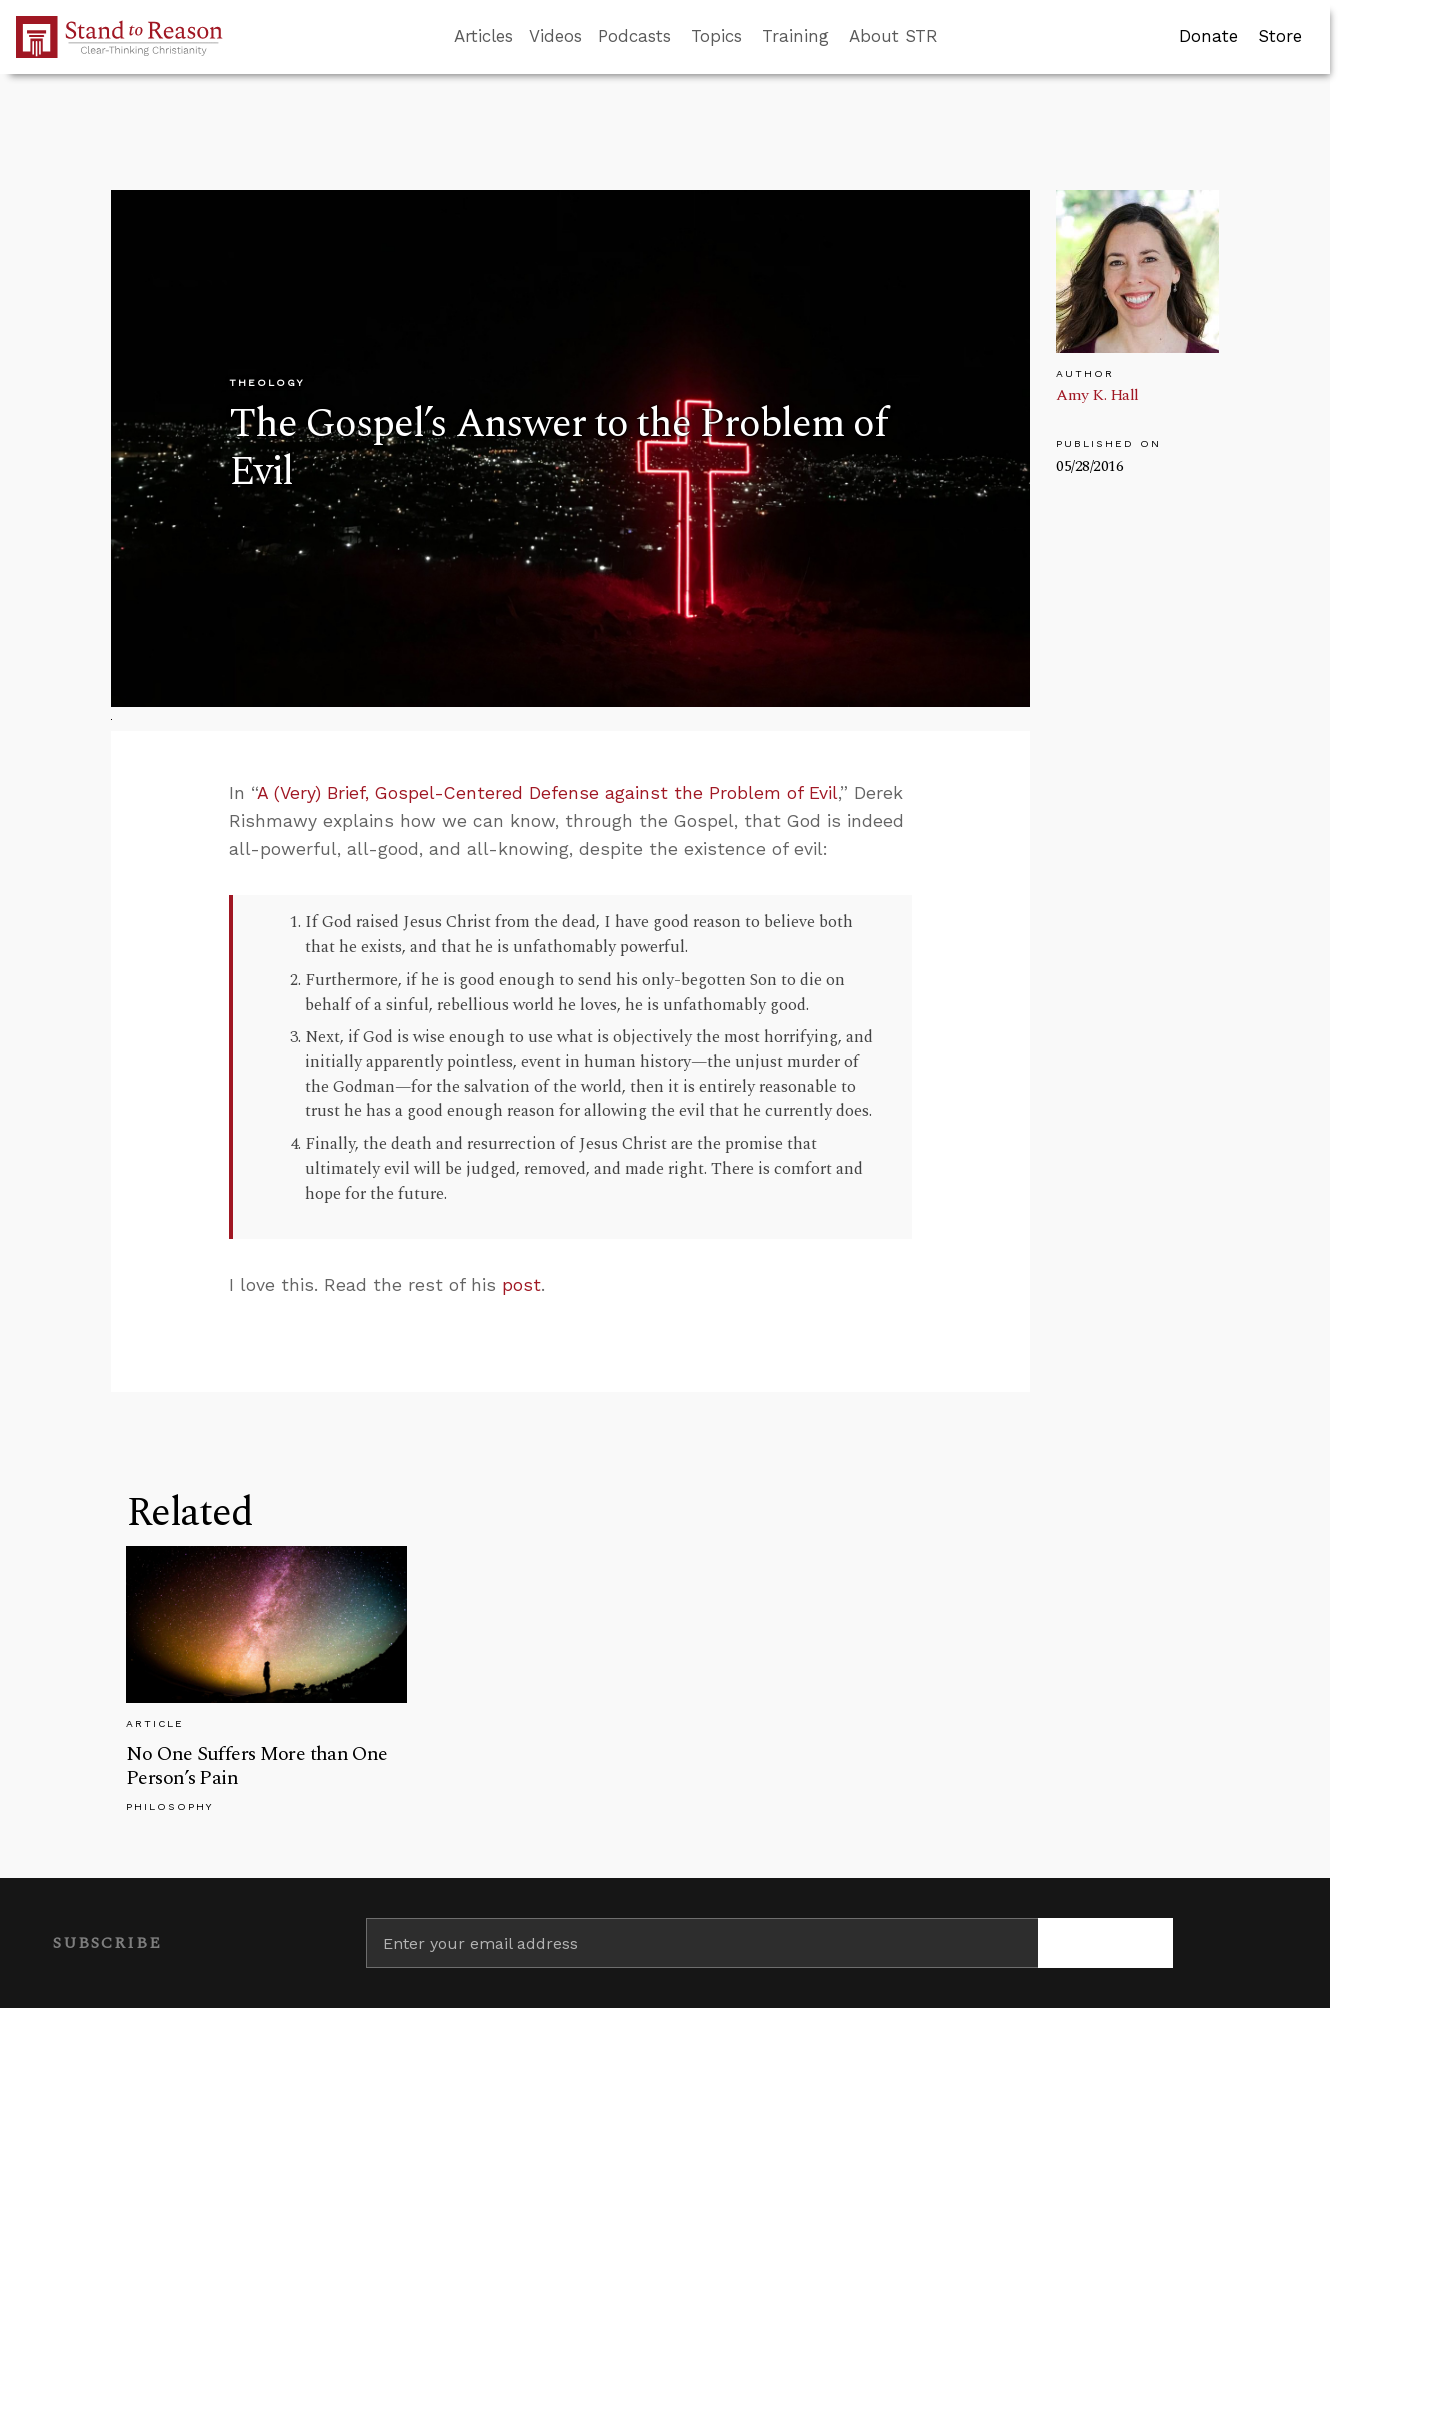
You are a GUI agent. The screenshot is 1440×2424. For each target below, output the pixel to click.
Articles (483, 36)
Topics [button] (716, 36)
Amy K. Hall (1097, 395)
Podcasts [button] (634, 36)
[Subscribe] (1105, 1943)
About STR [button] (893, 36)
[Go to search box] (956, 37)
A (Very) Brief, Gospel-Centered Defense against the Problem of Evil (547, 793)
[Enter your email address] (702, 1943)
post (521, 1285)
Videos (555, 36)
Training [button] (795, 36)
